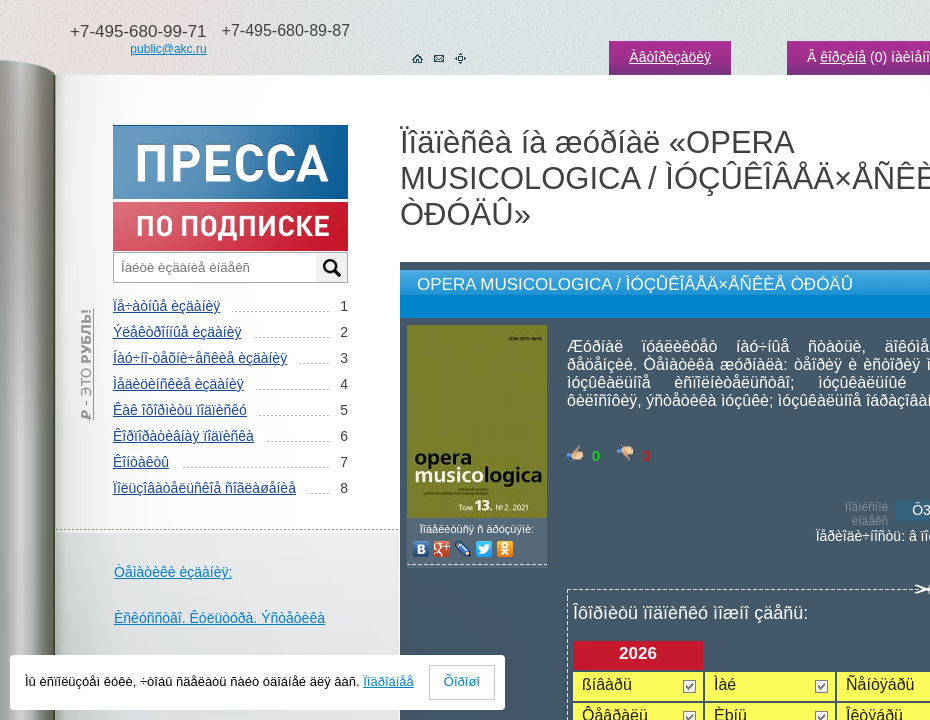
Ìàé (725, 684)
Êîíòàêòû (141, 462)
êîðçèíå (843, 57)
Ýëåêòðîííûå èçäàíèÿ (177, 332)
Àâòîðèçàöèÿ (670, 57)
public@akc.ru (168, 49)
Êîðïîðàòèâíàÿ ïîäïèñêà (183, 436)
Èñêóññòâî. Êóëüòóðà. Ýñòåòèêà (219, 618)
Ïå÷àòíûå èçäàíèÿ (166, 306)
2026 (638, 653)
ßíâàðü (607, 684)
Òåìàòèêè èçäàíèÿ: (173, 572)
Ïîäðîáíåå (388, 681)
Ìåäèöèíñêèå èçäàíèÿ (178, 384)
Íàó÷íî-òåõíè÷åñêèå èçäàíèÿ (200, 358)
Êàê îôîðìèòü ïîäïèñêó (180, 410)
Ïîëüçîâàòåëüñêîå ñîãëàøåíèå (204, 488)
